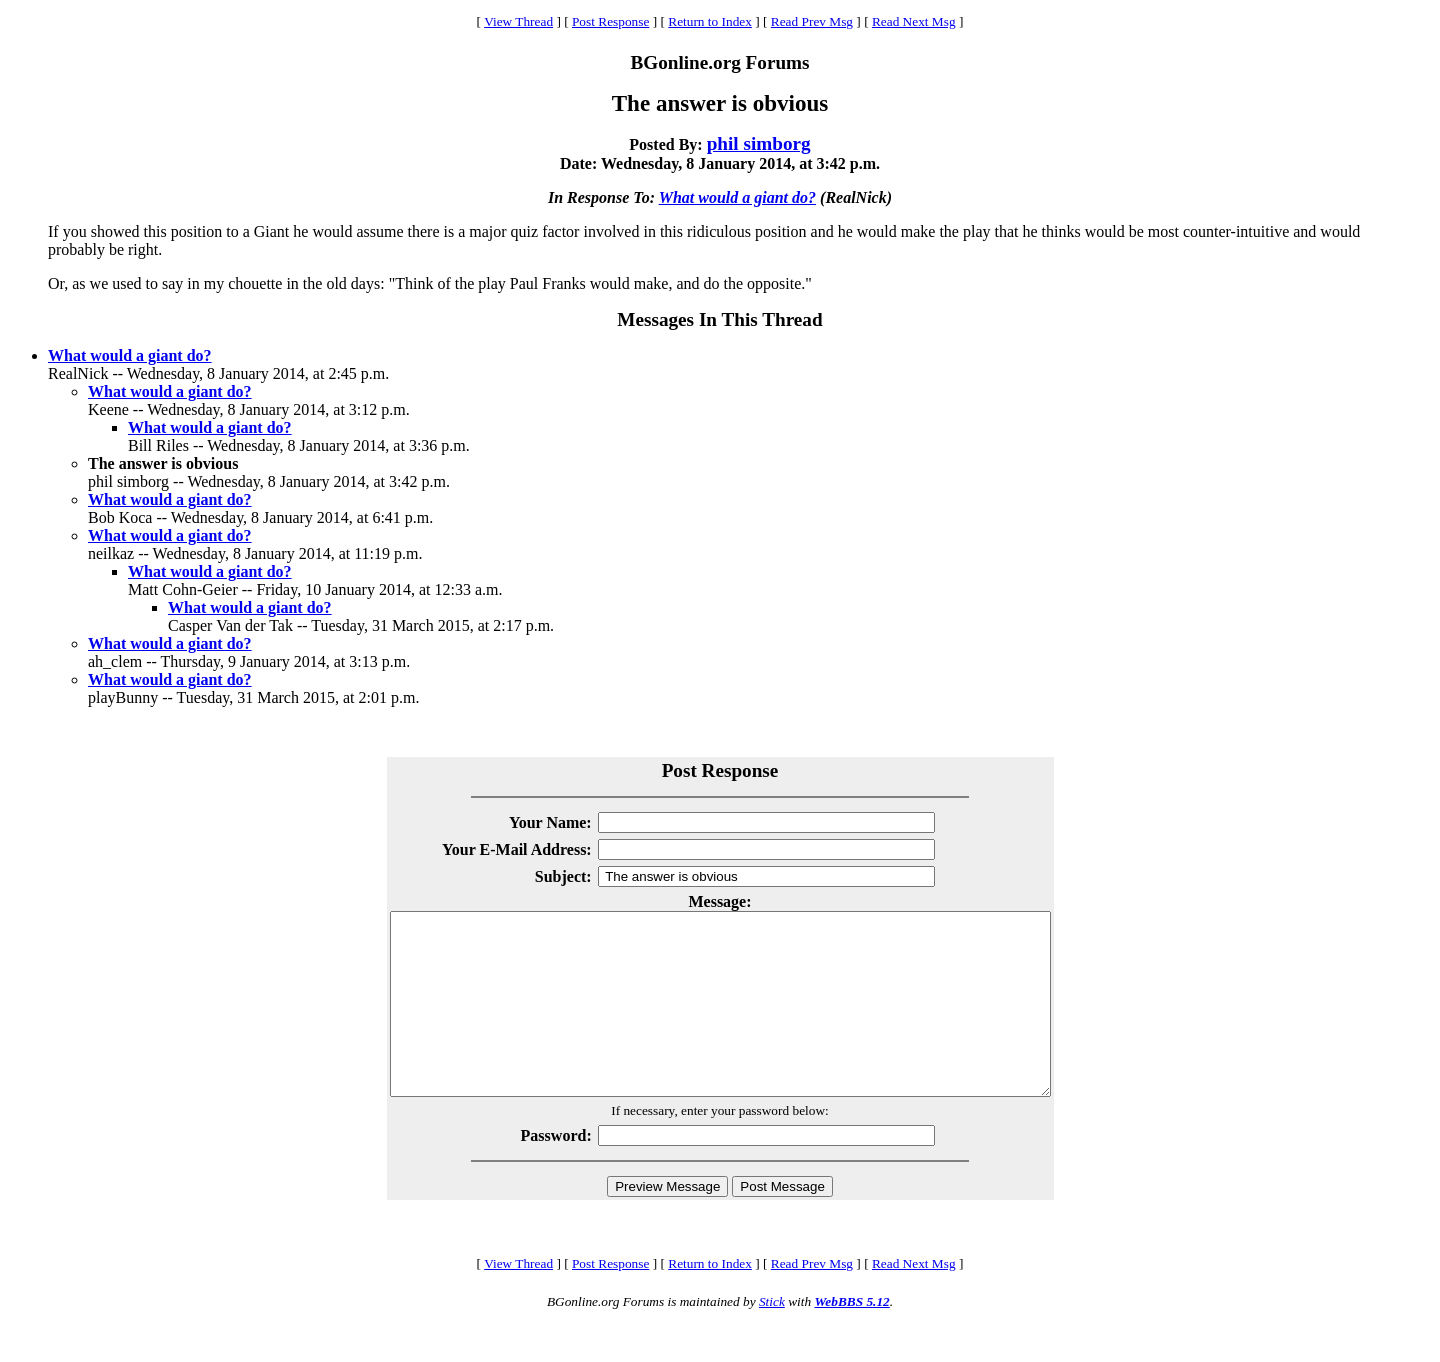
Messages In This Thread (719, 319)
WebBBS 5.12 (851, 1337)
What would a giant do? (737, 197)
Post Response (610, 21)
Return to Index (710, 21)
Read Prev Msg (812, 21)
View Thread (518, 21)
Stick (772, 1337)
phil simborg (759, 143)
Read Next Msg (914, 21)
